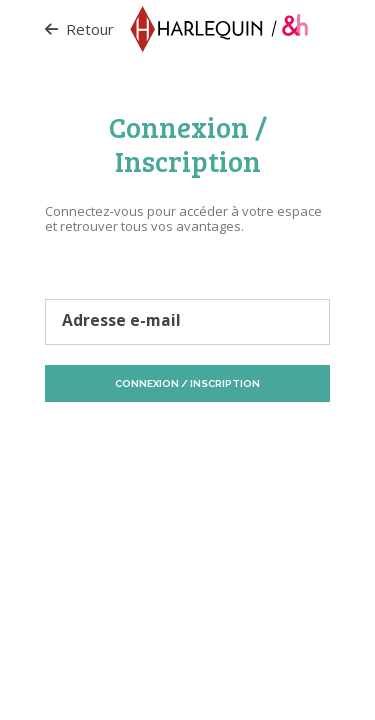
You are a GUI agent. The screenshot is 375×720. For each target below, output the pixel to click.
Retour (79, 29)
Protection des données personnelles (150, 438)
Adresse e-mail (121, 321)
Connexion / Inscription (187, 383)
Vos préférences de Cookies (213, 454)
